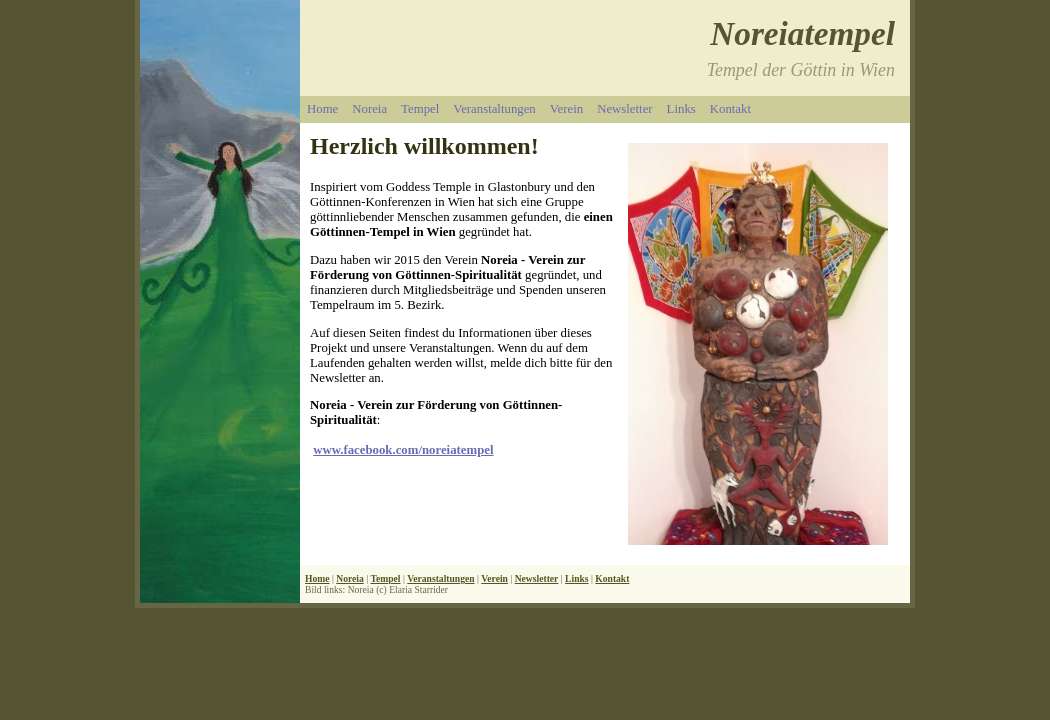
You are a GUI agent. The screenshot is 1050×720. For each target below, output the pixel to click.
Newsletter (624, 109)
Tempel (420, 109)
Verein (566, 109)
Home (322, 109)
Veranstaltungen (494, 109)
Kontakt (730, 109)
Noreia (369, 109)
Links (681, 109)
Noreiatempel (802, 33)
